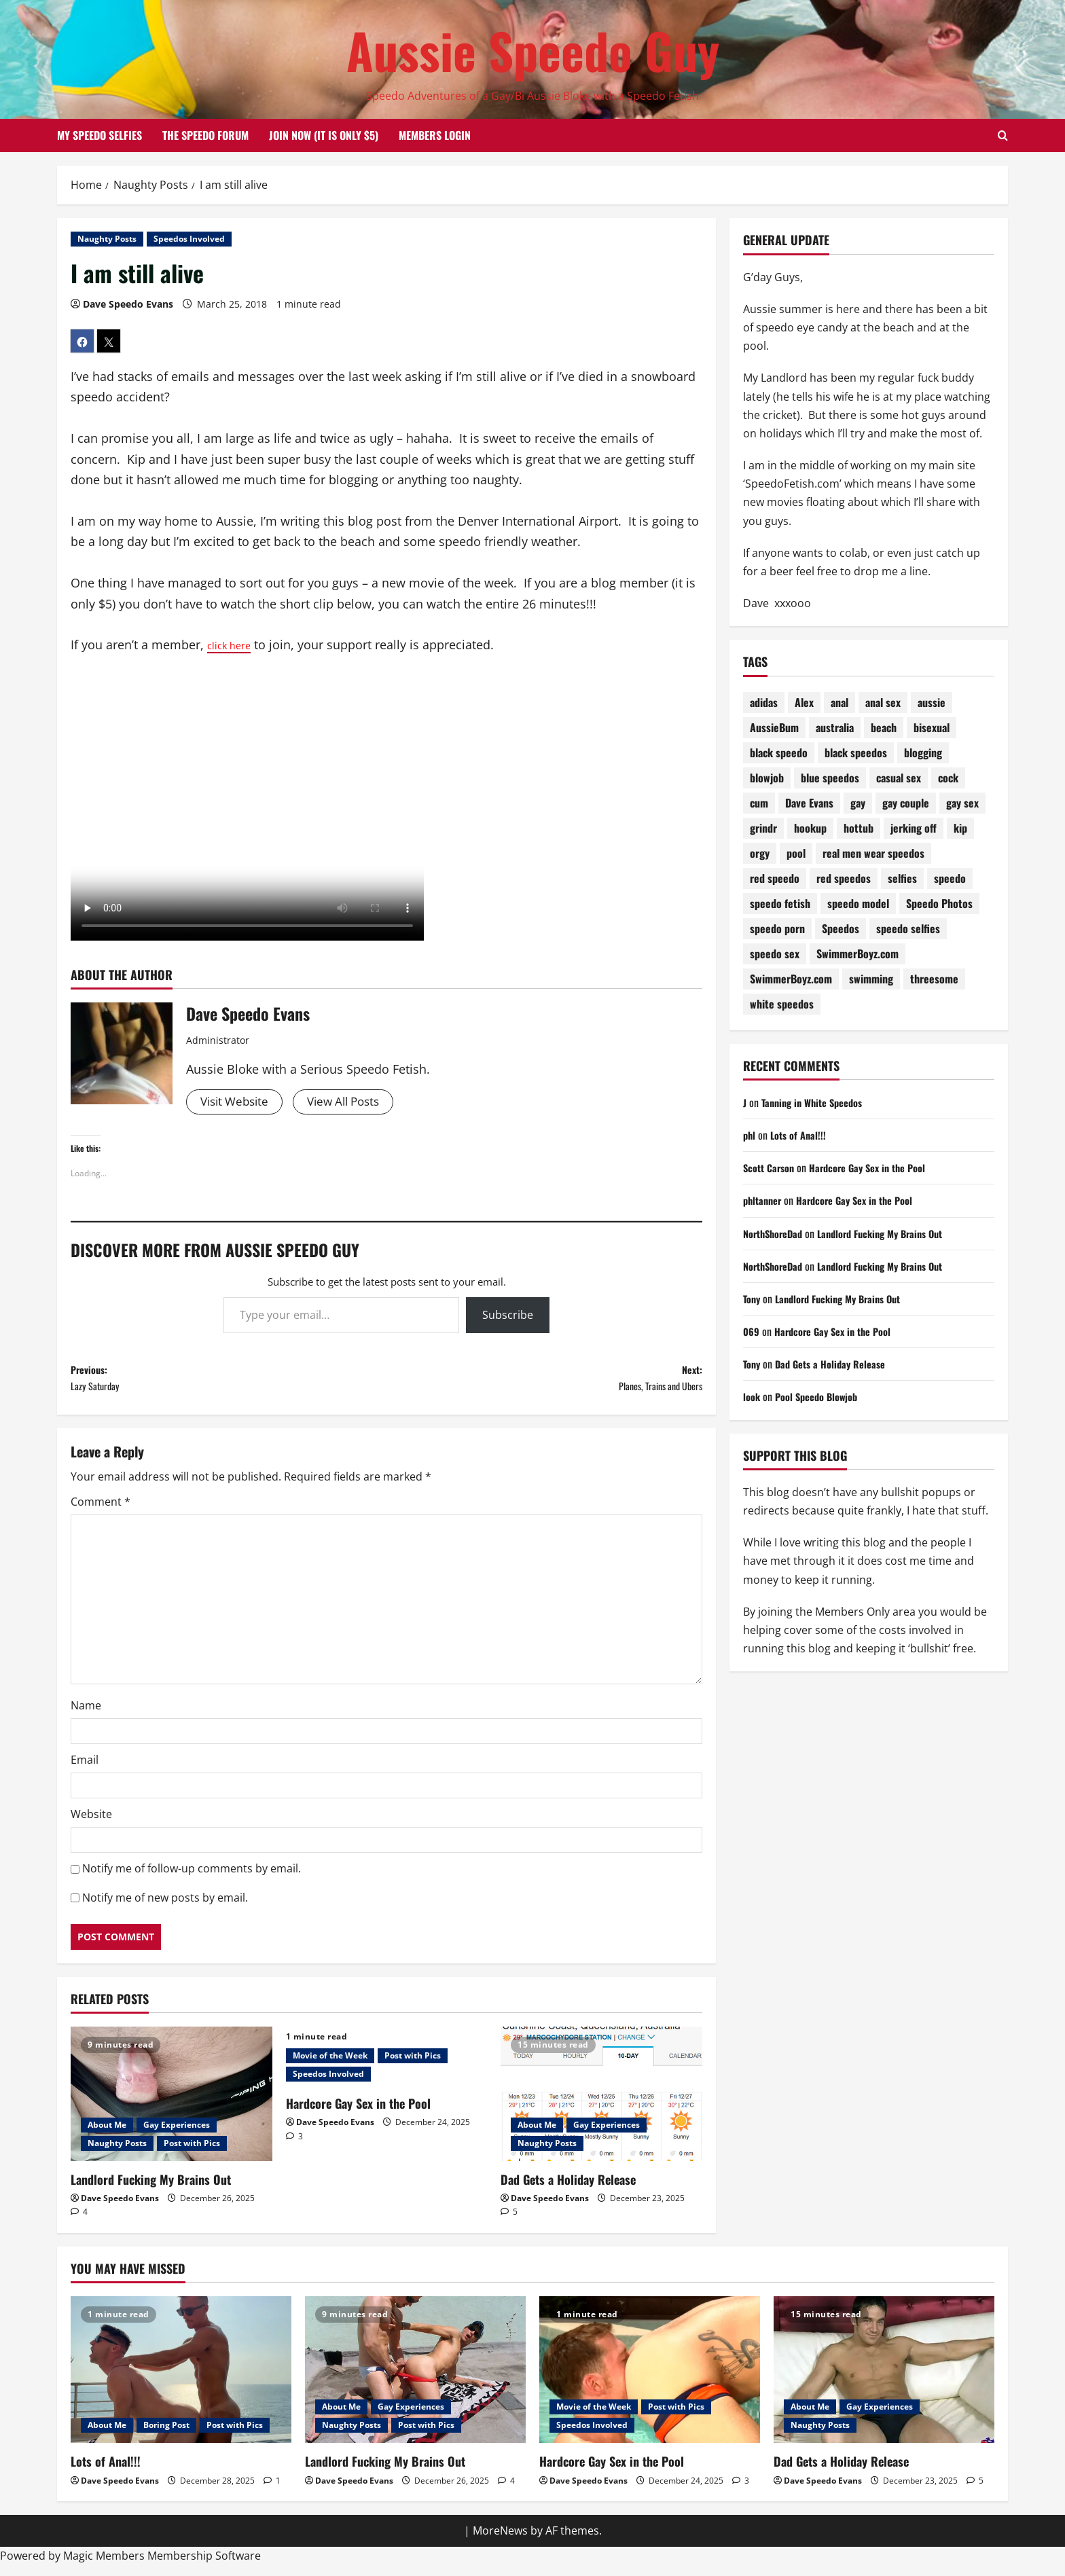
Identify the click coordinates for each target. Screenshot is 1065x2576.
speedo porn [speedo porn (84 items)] (777, 928)
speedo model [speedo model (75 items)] (858, 903)
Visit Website (237, 1102)
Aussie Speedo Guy (532, 50)
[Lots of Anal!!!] (181, 2380)
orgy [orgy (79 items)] (760, 853)
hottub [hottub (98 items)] (858, 828)
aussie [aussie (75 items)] (931, 702)
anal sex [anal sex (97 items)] (883, 702)
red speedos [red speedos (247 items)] (843, 878)
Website (91, 1824)
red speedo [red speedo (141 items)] (774, 878)
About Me (107, 2135)
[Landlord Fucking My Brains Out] (171, 2104)
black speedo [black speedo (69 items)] (779, 752)
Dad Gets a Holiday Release (568, 2189)
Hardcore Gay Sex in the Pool (358, 2114)
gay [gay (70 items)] (857, 803)
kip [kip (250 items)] (960, 828)
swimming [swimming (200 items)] (871, 978)
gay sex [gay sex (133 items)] (962, 803)
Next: (544, 1384)
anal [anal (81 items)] (839, 702)
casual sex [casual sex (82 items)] (898, 777)
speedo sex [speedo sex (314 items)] (774, 953)
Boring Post (166, 2436)
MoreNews (500, 2541)
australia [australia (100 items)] (835, 727)
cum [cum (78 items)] (759, 803)
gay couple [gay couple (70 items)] (905, 803)
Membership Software (204, 2566)
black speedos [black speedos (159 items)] (856, 752)
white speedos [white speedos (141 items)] (782, 1004)
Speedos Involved (189, 238)
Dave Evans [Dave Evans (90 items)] (809, 803)
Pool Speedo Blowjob (823, 1396)
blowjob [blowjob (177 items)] (767, 777)
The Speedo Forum (205, 135)
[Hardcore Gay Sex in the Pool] (649, 2380)
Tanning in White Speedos (818, 1102)
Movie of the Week (330, 2066)
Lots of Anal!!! (802, 1135)
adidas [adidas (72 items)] (764, 702)
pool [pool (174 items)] (796, 853)
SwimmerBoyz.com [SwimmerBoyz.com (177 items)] (857, 953)
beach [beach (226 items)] (884, 727)
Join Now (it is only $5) (323, 135)
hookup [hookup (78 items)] (810, 828)
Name (86, 1716)
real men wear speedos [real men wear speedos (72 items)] (873, 853)
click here (234, 644)
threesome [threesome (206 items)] (934, 978)
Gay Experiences (176, 2135)
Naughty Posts (107, 238)
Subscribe (507, 1316)
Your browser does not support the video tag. (247, 808)
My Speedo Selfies (99, 135)
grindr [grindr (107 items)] (763, 828)
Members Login (435, 135)
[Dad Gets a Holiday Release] (601, 2104)
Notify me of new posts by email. (165, 1907)
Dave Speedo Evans (128, 303)
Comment (100, 1512)
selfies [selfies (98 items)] (902, 878)
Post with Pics (192, 2153)
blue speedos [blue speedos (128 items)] (830, 777)
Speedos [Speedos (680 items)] (840, 928)
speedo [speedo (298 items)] (950, 878)
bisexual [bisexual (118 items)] (932, 727)
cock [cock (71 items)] (948, 777)
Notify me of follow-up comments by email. (191, 1879)
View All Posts (353, 1102)
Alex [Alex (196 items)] (804, 702)
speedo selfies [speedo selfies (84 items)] (908, 928)
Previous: (228, 1384)
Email (84, 1770)
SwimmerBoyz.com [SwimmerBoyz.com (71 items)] (791, 978)
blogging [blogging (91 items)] (923, 752)
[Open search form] (1003, 136)
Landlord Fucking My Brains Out (151, 2189)
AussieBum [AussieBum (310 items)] (774, 727)
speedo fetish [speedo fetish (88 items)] (780, 903)
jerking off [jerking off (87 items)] (913, 828)
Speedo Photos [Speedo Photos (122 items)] (939, 903)
